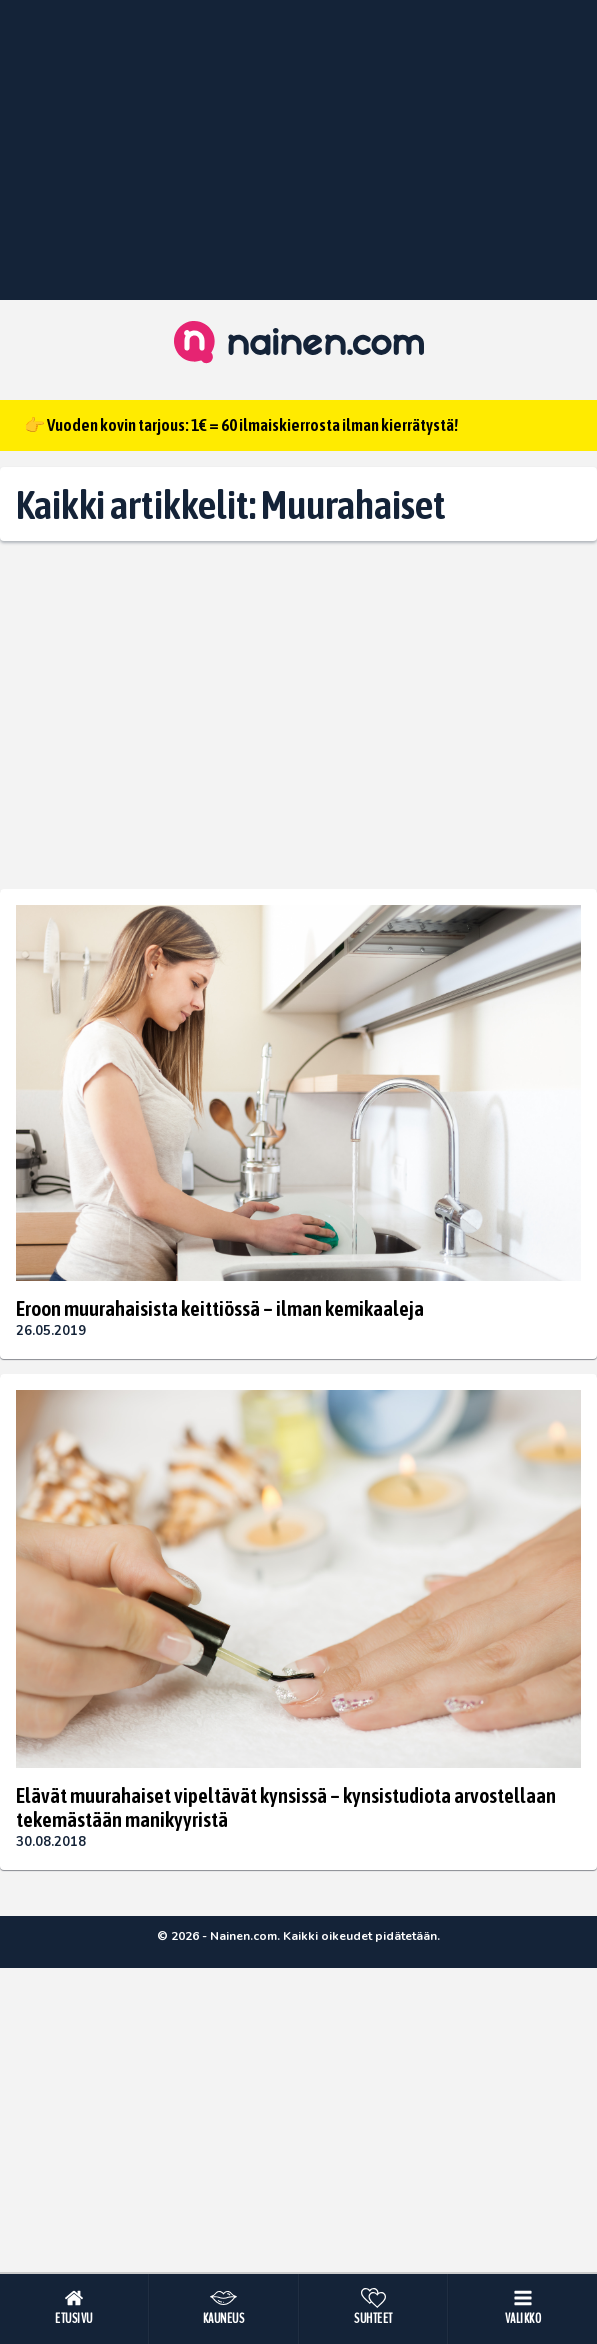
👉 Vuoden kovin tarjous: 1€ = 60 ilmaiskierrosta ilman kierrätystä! (241, 425)
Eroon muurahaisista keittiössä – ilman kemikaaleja (220, 1308)
